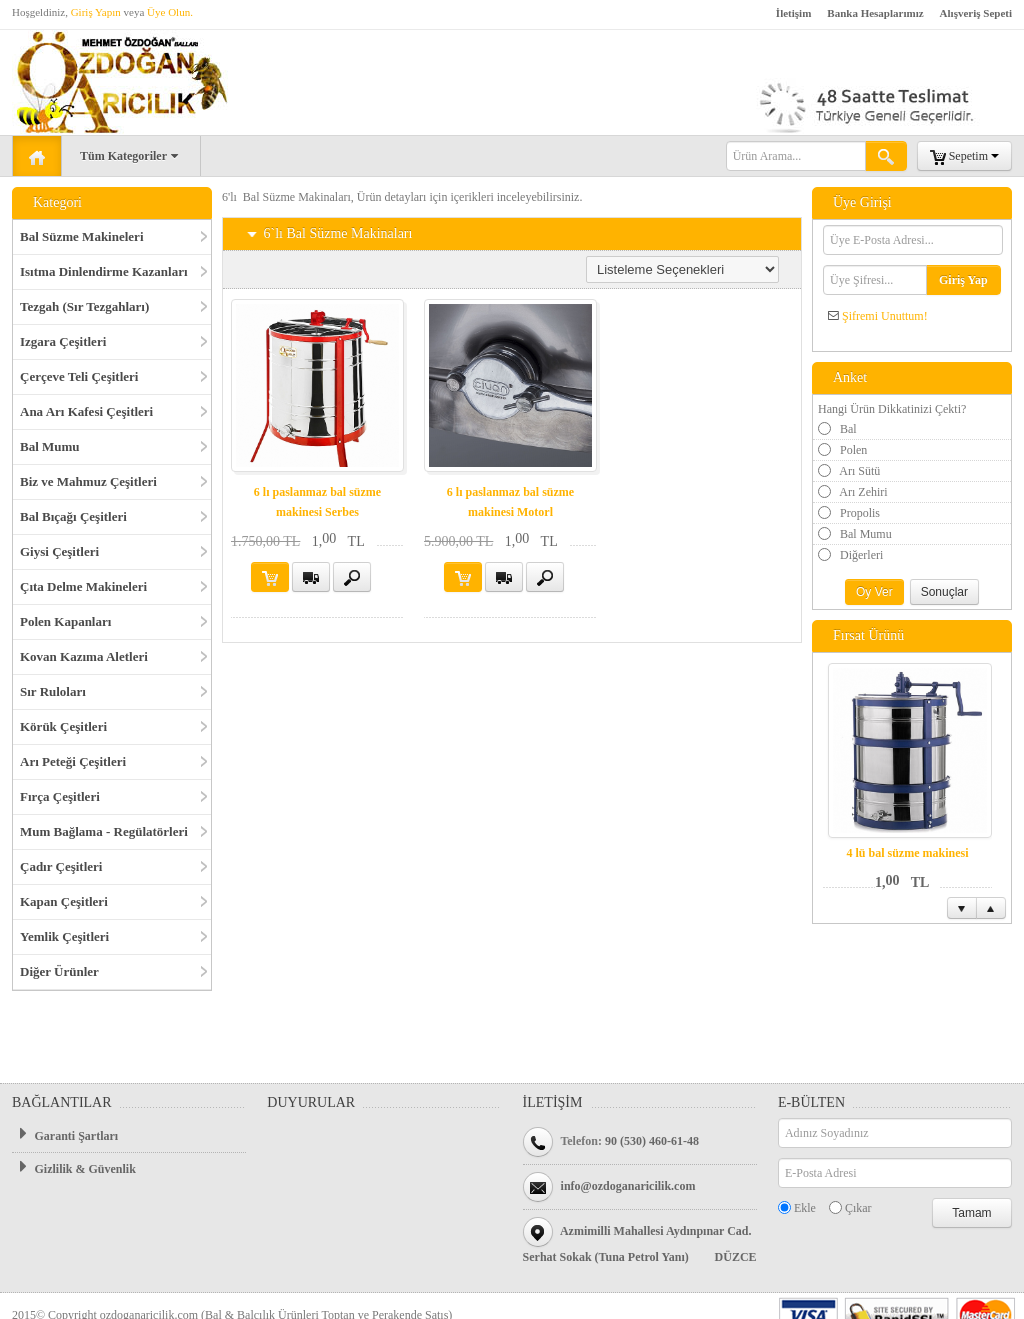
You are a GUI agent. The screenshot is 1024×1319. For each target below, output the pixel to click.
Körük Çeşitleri (63, 726)
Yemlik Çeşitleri (64, 936)
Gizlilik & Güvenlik (74, 1168)
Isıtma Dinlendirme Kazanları (104, 271)
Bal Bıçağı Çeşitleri (73, 516)
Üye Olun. (170, 12)
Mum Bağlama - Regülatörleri (104, 831)
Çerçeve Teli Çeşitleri (79, 376)
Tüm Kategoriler (131, 156)
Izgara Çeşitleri (63, 341)
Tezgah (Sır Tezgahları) (84, 306)
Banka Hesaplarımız (875, 13)
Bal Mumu (50, 446)
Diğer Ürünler (59, 971)
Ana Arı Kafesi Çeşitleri (86, 411)
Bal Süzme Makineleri (82, 236)
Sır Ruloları (53, 691)
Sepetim (964, 157)
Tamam (971, 1213)
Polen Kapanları (65, 621)
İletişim (793, 13)
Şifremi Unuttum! (885, 316)
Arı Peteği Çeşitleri (73, 761)
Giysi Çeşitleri (59, 551)
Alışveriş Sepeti (976, 13)
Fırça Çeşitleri (60, 796)
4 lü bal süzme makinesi (907, 853)
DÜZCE (736, 1257)
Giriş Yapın (96, 12)
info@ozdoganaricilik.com (628, 1186)
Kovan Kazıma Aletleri (84, 656)
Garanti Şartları (65, 1135)
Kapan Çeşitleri (64, 901)
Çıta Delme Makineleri (83, 586)
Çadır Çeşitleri (61, 866)
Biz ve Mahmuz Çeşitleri (88, 481)
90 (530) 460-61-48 (652, 1141)
